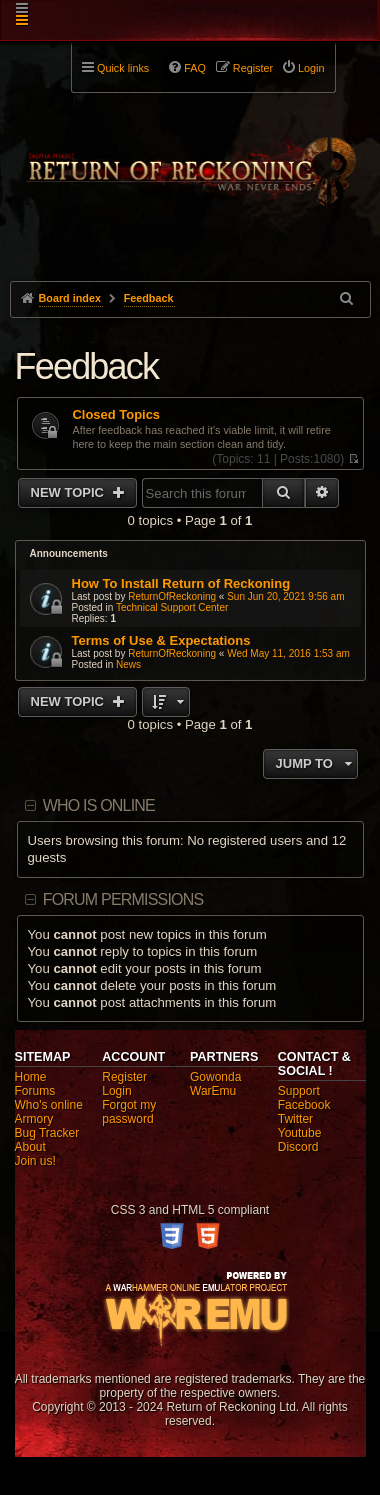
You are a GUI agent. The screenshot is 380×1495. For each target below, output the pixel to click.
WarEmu (213, 1091)
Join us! (35, 1161)
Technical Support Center (172, 607)
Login (116, 1091)
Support (299, 1091)
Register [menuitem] (253, 68)
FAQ (195, 68)
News (128, 664)
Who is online (99, 805)
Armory (34, 1119)
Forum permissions (123, 899)
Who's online (49, 1105)
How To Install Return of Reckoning (181, 583)
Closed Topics (117, 415)
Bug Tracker (47, 1133)
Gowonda (215, 1077)
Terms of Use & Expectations (161, 640)
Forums (35, 1091)
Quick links (123, 68)
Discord (298, 1147)
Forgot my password (129, 1112)
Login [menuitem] (311, 68)
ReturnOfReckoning (172, 596)
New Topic (69, 492)
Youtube (300, 1133)
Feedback (87, 366)
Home (31, 1077)
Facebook (304, 1105)
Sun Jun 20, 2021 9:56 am (285, 596)
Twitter (295, 1119)
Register (124, 1077)
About (30, 1147)
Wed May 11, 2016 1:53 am (288, 653)
